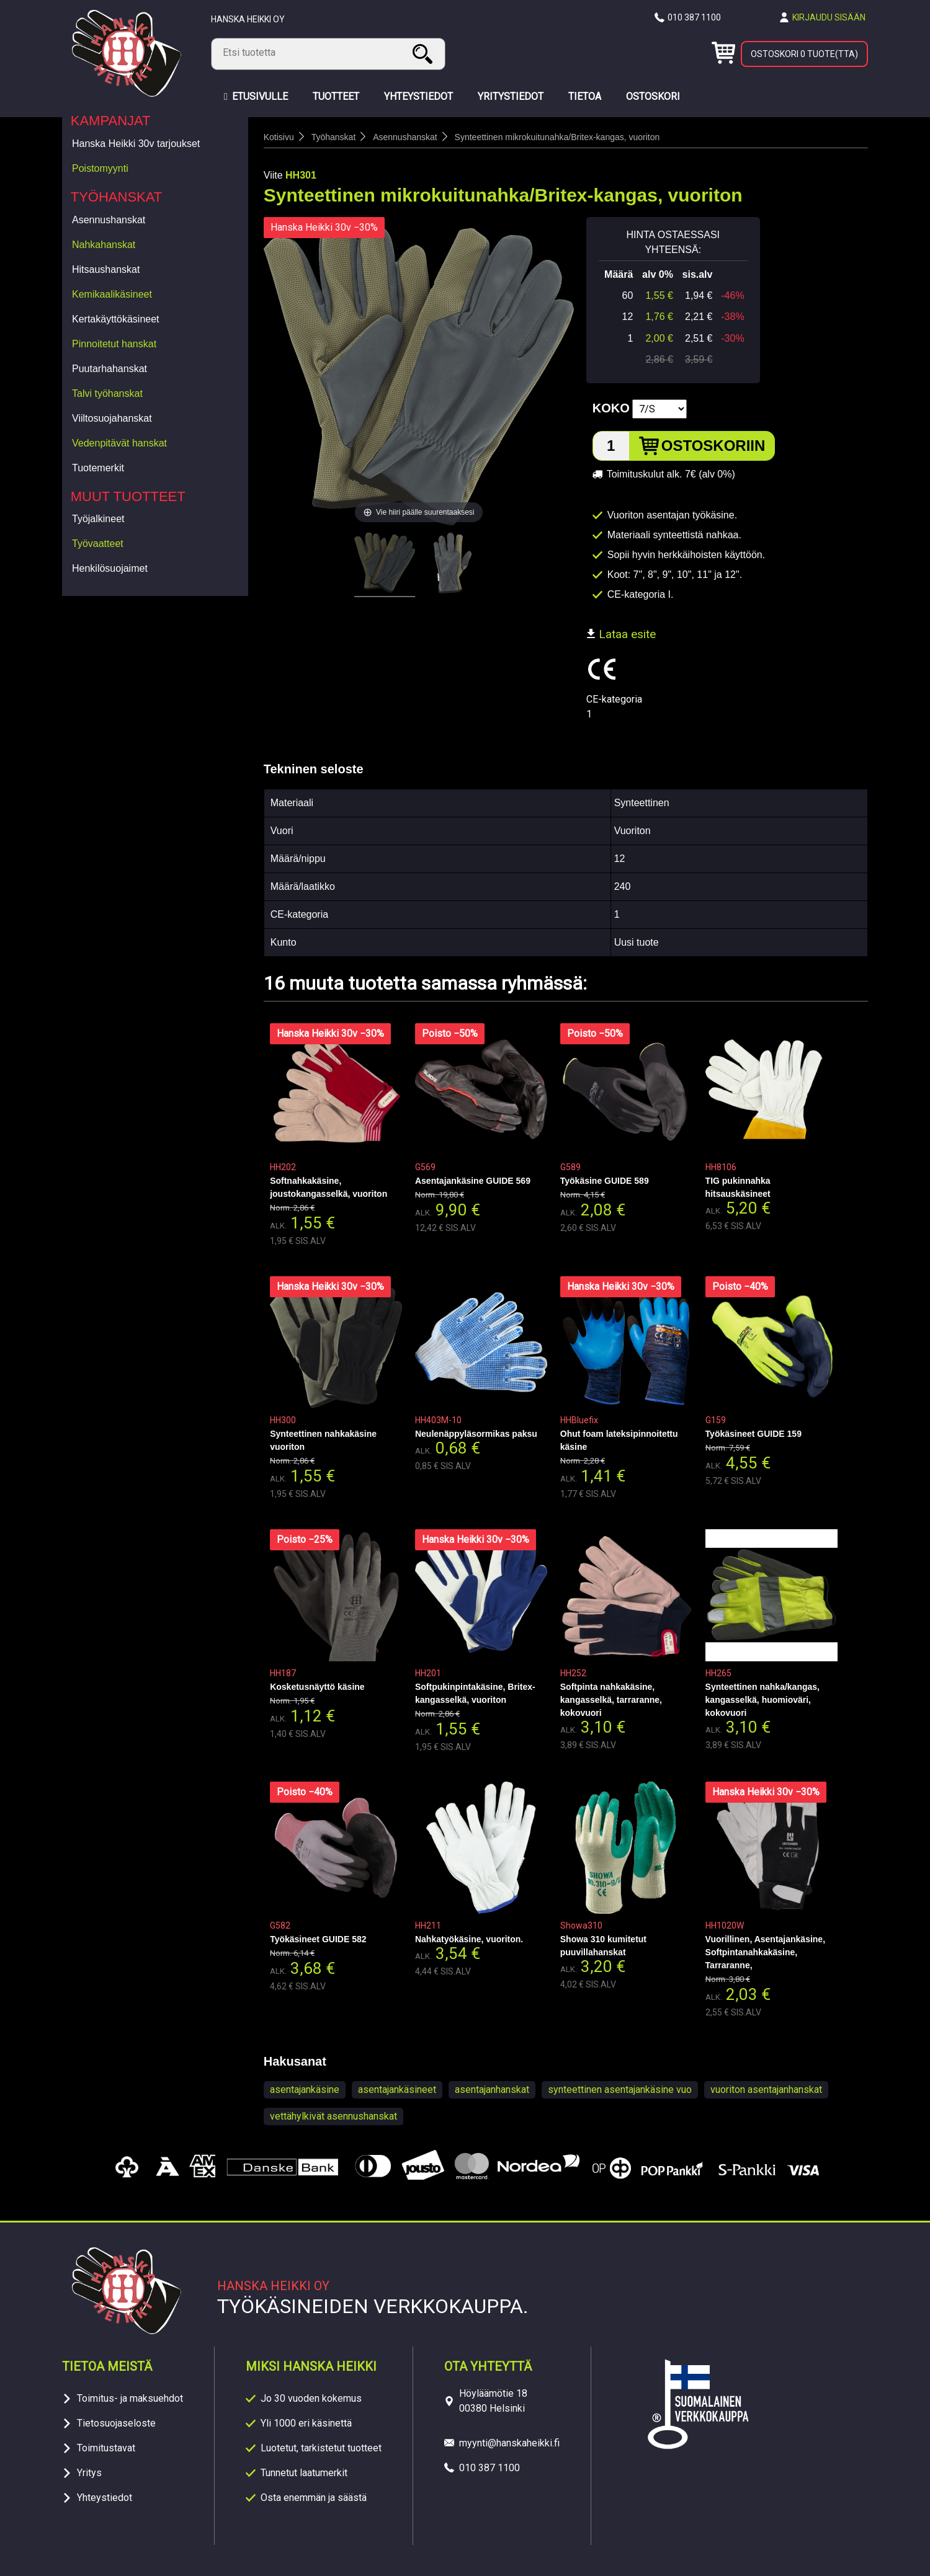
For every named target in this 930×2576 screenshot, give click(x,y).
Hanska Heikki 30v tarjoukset (136, 143)
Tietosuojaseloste (116, 2423)
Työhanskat (117, 197)
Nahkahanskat (103, 244)
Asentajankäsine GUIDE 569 (472, 1181)
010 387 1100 (694, 17)
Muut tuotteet (128, 496)
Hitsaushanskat (106, 269)
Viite (273, 175)
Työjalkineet (98, 518)
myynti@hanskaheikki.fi (509, 2443)
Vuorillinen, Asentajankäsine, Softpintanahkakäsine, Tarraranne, (765, 1952)
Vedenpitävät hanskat (119, 443)
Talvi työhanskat (107, 393)
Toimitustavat (106, 2448)
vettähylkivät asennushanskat (333, 2116)
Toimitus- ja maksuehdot (130, 2398)
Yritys (89, 2473)
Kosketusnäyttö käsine (317, 1687)
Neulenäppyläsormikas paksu (476, 1434)
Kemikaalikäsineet (112, 294)
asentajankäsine (304, 2089)
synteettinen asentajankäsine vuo (620, 2089)
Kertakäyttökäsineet (115, 319)
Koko (611, 408)
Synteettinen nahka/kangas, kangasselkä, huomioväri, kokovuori (762, 1700)
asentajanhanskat (492, 2089)
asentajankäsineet (397, 2089)
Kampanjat (111, 120)
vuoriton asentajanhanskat (766, 2089)
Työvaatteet (97, 543)
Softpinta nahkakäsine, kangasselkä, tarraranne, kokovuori (611, 1700)
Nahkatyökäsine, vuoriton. (469, 1939)
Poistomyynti (100, 168)
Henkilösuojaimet (110, 568)
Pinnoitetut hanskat (114, 344)
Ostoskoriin (713, 445)
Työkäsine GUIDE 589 (604, 1181)
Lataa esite (621, 634)
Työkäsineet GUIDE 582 (318, 1939)
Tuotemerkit (98, 468)
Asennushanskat (108, 220)
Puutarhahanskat (109, 368)
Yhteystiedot (104, 2497)
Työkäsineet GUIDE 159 (753, 1434)
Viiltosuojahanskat (112, 418)
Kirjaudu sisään (828, 17)
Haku (424, 54)
